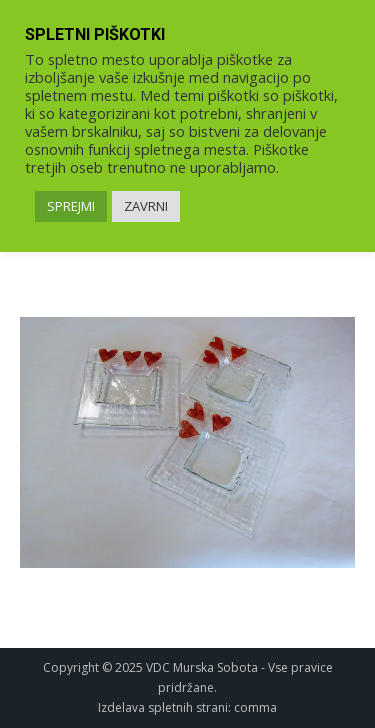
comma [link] (255, 707)
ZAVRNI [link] (146, 206)
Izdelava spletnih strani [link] (163, 707)
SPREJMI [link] (71, 206)
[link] (187, 442)
